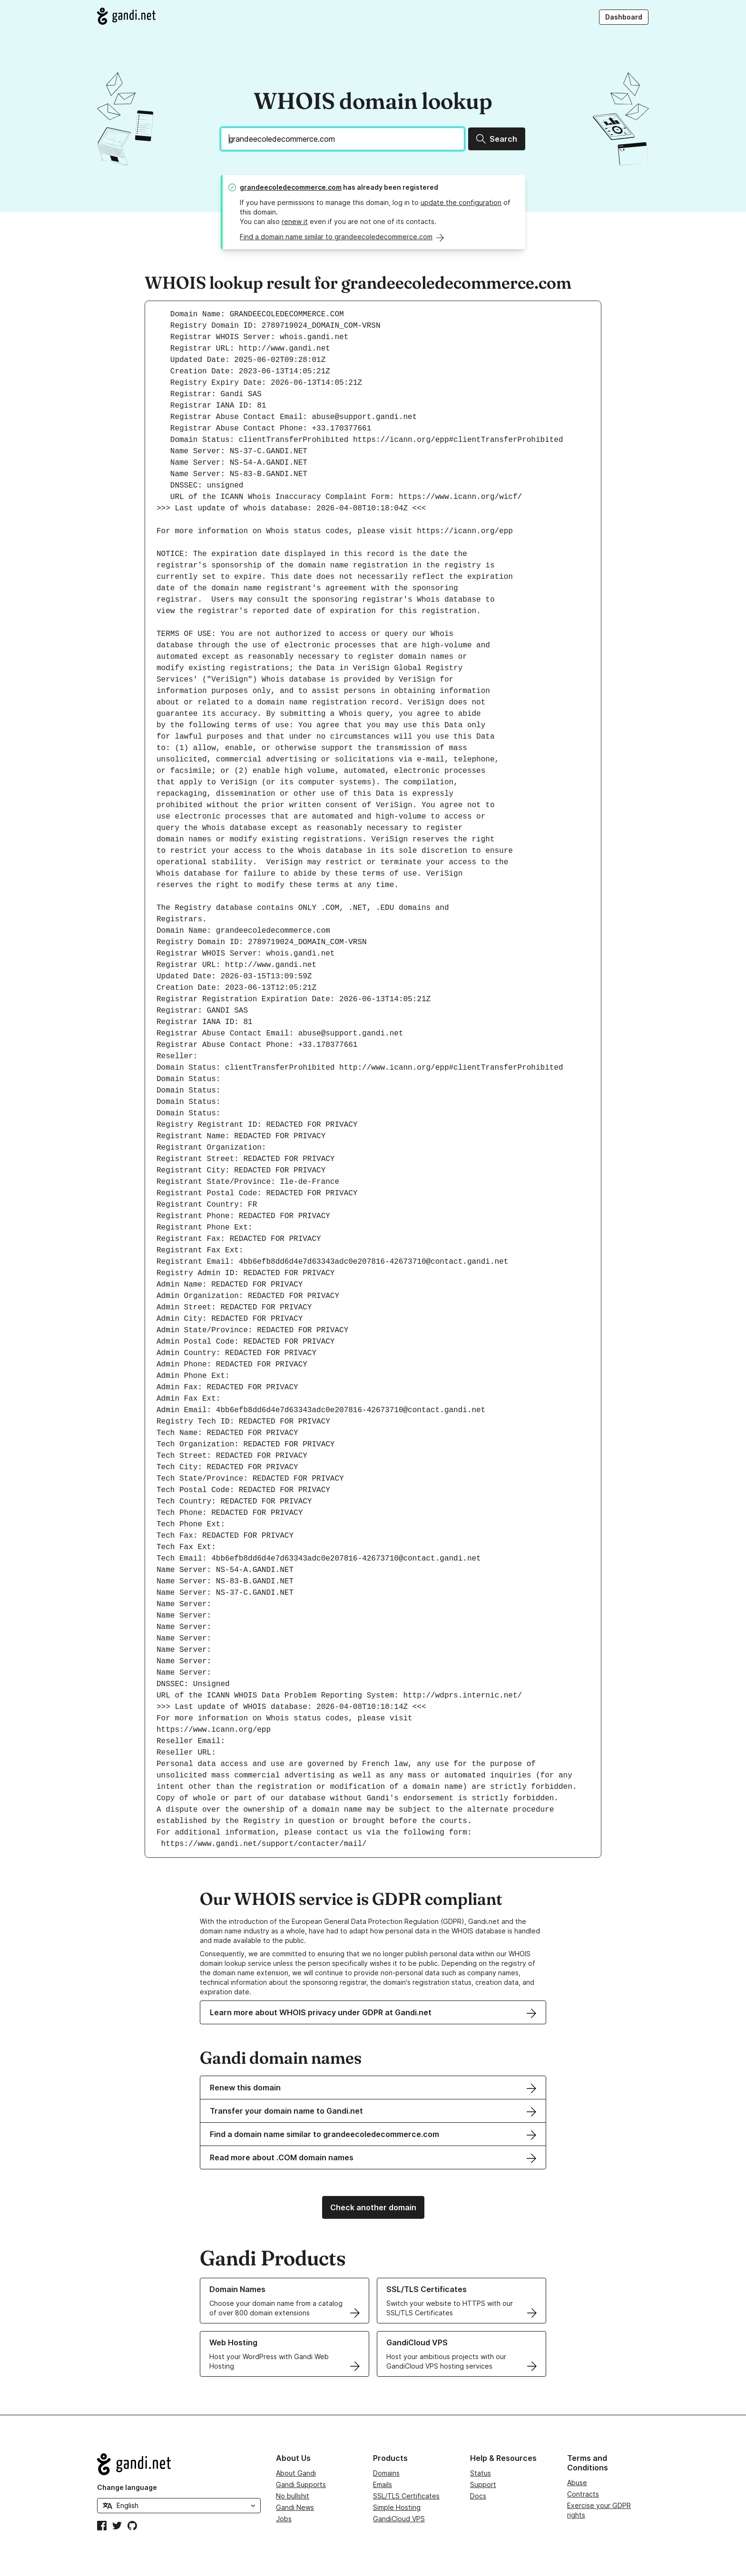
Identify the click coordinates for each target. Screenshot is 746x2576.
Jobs (284, 2519)
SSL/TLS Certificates (406, 2496)
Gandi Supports (301, 2484)
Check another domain (373, 2207)
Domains (386, 2473)
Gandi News (295, 2507)
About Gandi (296, 2473)
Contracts (583, 2494)
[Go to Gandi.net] (126, 16)
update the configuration (461, 202)
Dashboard (623, 17)
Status (480, 2473)
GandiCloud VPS (399, 2519)
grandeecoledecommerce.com (291, 187)
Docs (478, 2496)
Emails (382, 2484)
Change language (127, 2487)
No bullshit (292, 2496)
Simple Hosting (397, 2507)
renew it (295, 221)
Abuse (577, 2482)
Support (483, 2484)
